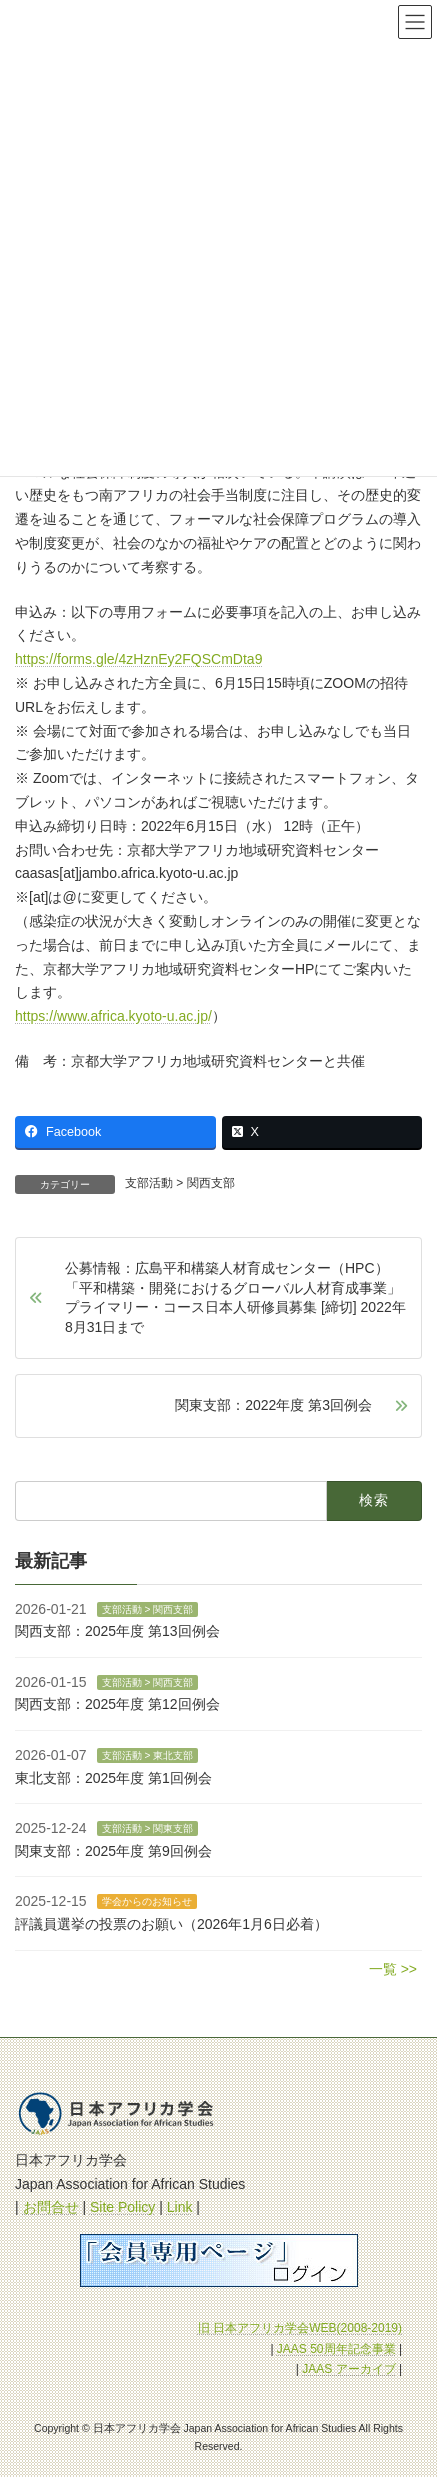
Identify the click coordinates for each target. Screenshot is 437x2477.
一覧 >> (393, 1969)
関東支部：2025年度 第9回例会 (113, 1851)
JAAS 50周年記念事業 (336, 2348)
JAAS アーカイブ (348, 2369)
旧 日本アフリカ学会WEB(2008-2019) (300, 2328)
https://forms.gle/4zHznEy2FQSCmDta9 (138, 659)
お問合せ (51, 2207)
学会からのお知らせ (147, 1901)
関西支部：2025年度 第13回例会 (117, 1631)
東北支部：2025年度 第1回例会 (113, 1778)
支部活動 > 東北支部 (147, 1755)
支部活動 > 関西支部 (180, 1183)
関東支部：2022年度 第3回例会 (273, 1405)
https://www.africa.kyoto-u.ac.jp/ (113, 1016)
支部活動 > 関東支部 (147, 1828)
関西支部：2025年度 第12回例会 (117, 1704)
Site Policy (122, 2207)
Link (180, 2207)
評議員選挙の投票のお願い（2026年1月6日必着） (171, 1924)
